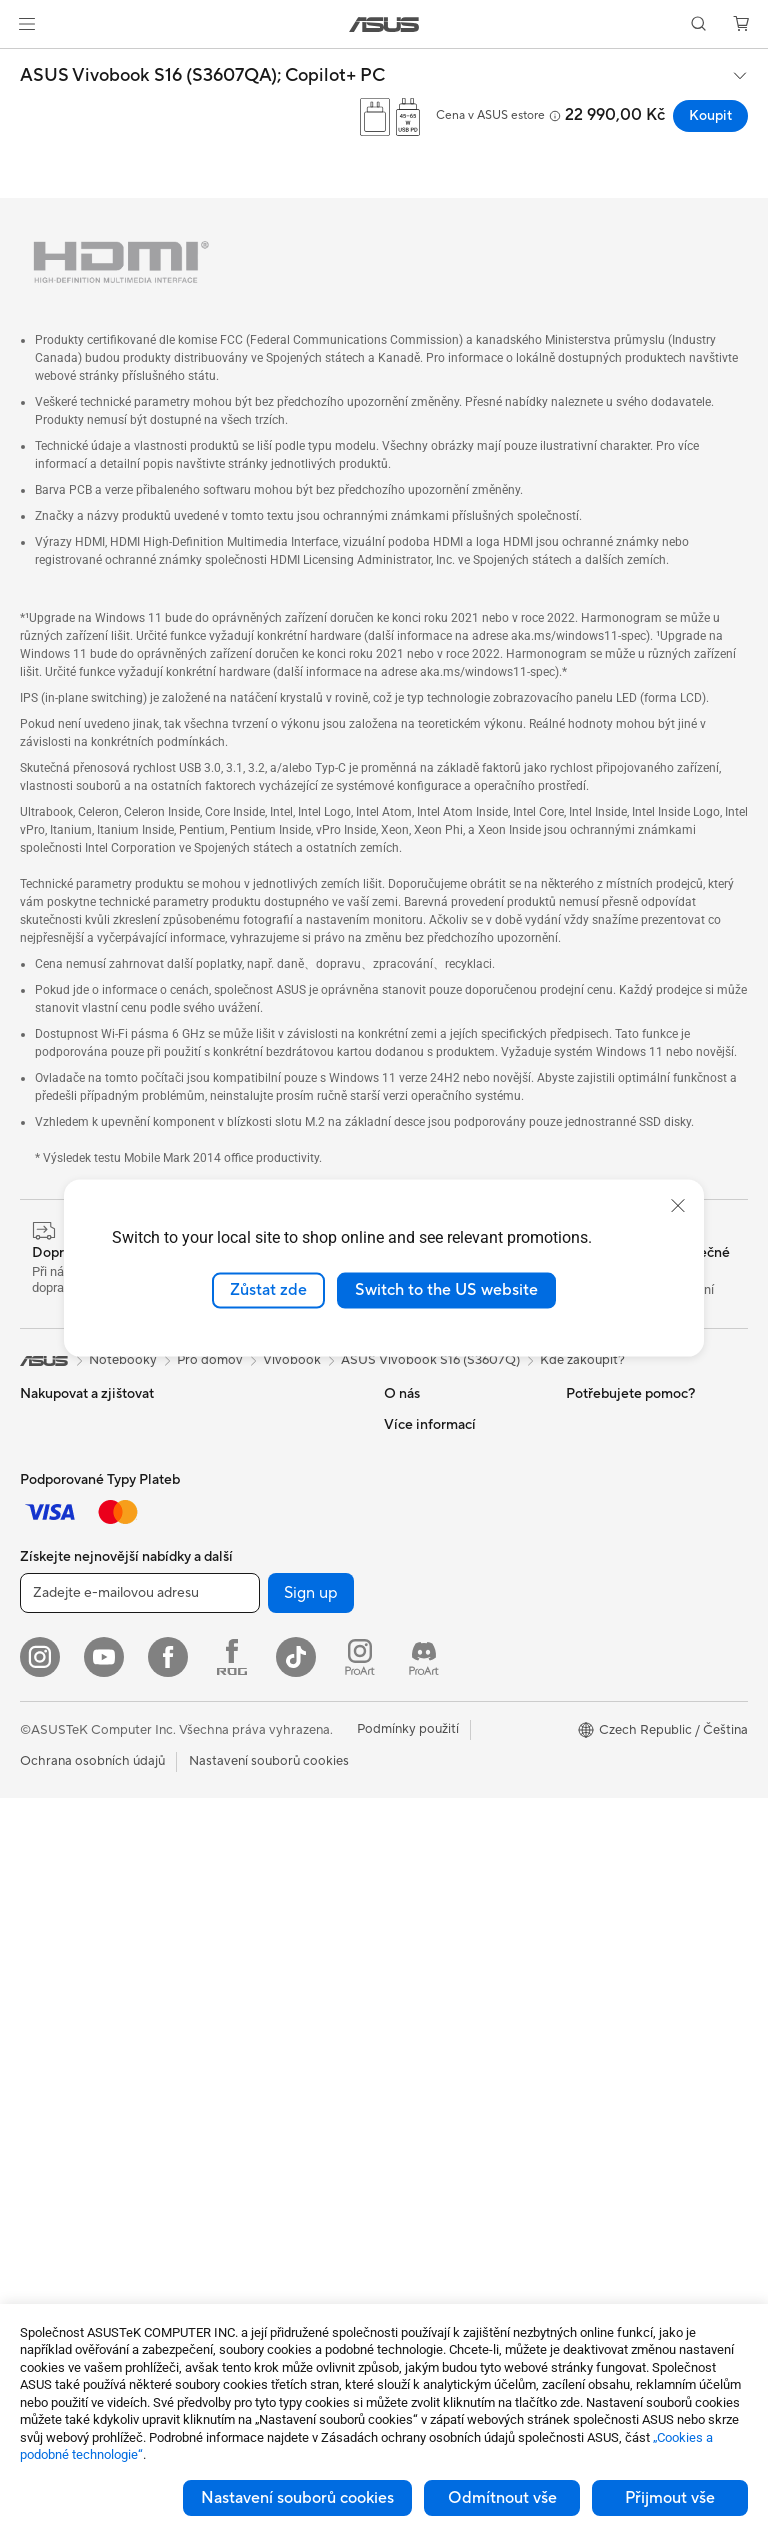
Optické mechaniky (255, 1544)
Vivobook (292, 1360)
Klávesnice (229, 1922)
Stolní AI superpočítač (263, 1831)
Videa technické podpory (459, 1905)
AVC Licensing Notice (630, 1545)
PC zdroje (227, 1484)
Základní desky (64, 2134)
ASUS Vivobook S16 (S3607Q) (430, 1360)
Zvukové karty (240, 1514)
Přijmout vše (670, 2498)
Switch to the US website (446, 1290)
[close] (678, 1206)
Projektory (51, 1817)
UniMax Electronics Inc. (453, 1604)
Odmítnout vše (502, 2498)
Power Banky (237, 2162)
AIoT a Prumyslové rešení (272, 1801)
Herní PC (46, 1907)
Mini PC (43, 1967)
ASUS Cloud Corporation (459, 1574)
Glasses (42, 2057)
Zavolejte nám (425, 1845)
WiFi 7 (216, 1635)
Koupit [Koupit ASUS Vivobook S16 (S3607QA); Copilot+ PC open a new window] (710, 116)
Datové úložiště (244, 1574)
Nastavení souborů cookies (297, 2498)
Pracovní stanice (68, 1997)
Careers (407, 1454)
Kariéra (405, 1514)
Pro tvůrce (51, 1636)
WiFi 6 (216, 1665)
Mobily (40, 1455)
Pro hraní (47, 1696)
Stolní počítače (64, 1877)
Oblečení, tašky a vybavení (276, 2042)
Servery (221, 1861)
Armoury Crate (610, 1605)
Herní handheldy (69, 1485)
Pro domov (53, 1576)
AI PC (583, 1485)
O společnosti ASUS (444, 1424)
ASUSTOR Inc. (427, 1544)
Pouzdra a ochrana (253, 2072)
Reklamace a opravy (444, 1785)
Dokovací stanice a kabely (275, 2132)
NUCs (38, 1937)
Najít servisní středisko (450, 1725)
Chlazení (223, 1454)
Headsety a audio (249, 1982)
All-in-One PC (60, 1847)
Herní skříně (233, 1424)
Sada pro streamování (263, 2012)
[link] (384, 24)
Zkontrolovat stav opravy (459, 1695)
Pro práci (47, 1606)
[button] (27, 24)
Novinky (408, 1484)
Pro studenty (58, 1666)
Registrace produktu (445, 1755)
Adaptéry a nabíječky (260, 2102)
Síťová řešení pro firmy (264, 1771)
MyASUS (411, 1935)
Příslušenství (56, 1515)
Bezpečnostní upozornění (458, 1875)
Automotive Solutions (630, 1515)
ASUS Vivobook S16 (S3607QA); (202, 76)
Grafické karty (62, 2164)
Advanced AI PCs (617, 1665)
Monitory (47, 1787)
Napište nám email (438, 1815)
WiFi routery (235, 1695)
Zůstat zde (268, 1290)
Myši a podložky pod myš (273, 1952)
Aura (580, 1635)
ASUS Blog (599, 1575)
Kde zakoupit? (582, 1360)
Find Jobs (412, 1634)
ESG (579, 1424)
